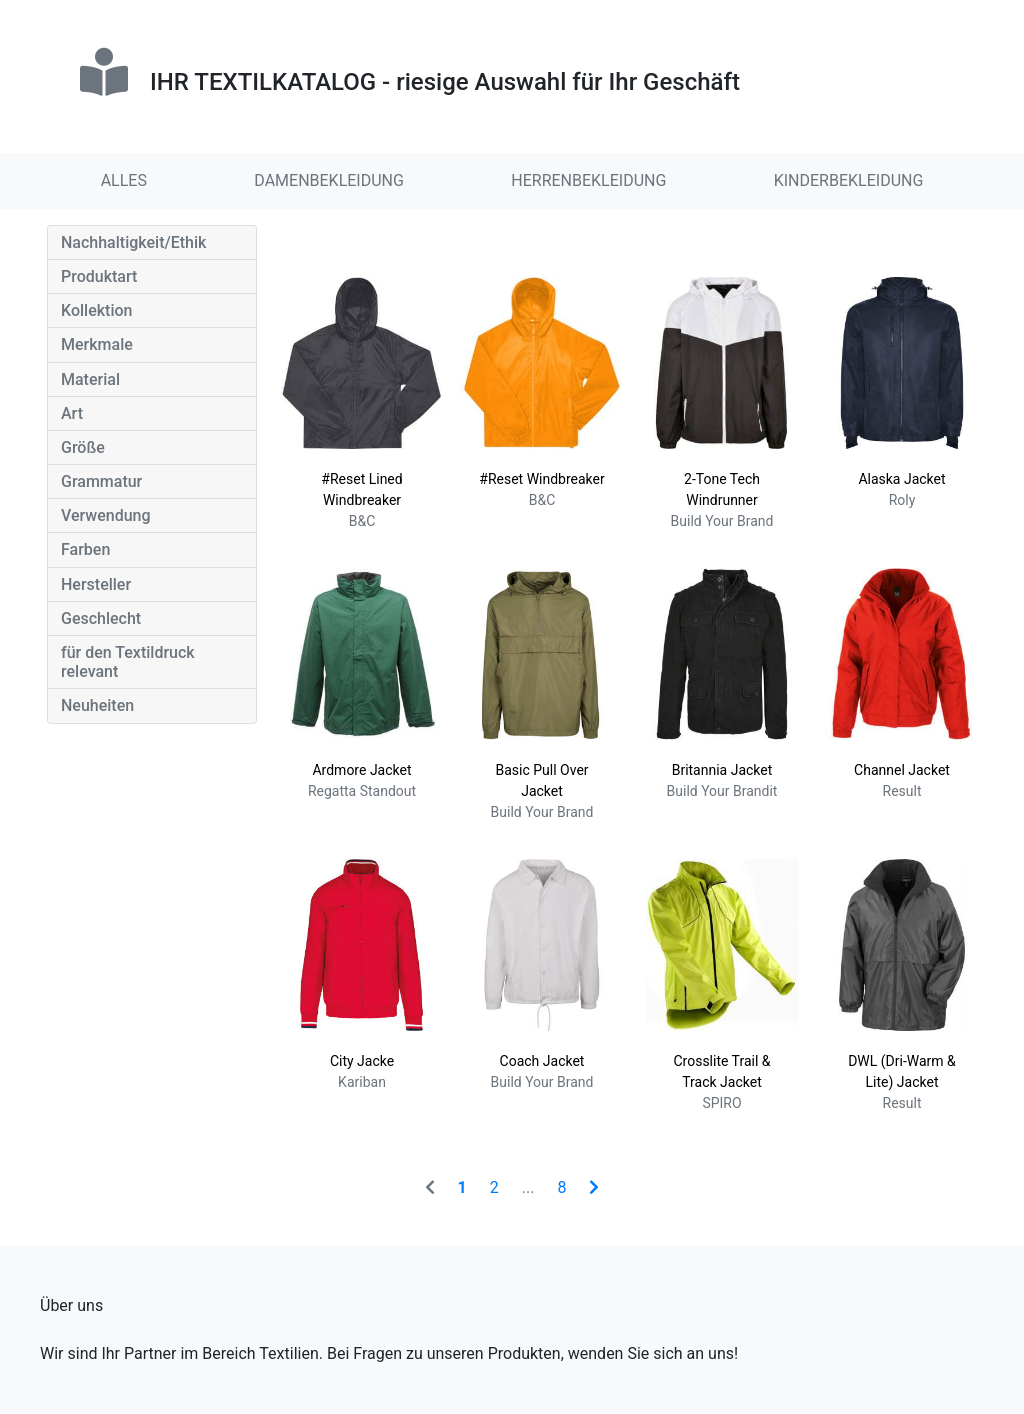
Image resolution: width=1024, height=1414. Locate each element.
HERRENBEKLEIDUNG (588, 180)
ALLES (124, 180)
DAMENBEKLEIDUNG (329, 180)
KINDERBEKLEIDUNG (849, 180)
